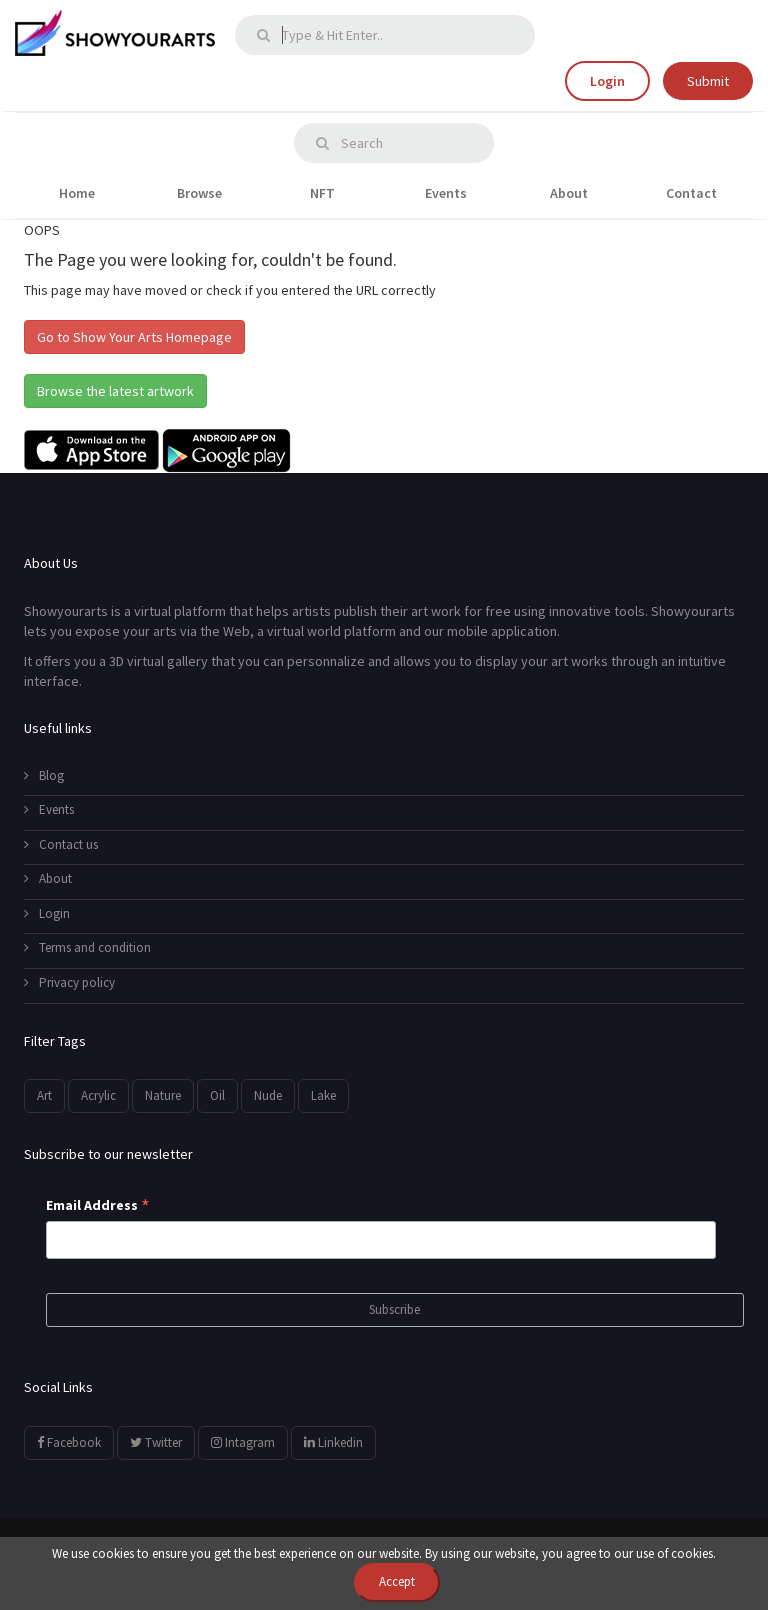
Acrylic (98, 1095)
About (569, 193)
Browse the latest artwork (115, 391)
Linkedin (333, 1442)
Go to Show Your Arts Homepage (134, 337)
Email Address (98, 1206)
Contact (691, 193)
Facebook (69, 1442)
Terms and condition (87, 947)
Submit (708, 81)
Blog (44, 775)
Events (446, 193)
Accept (397, 1581)
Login (607, 81)
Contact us (61, 844)
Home (77, 193)
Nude (268, 1095)
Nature (163, 1095)
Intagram (243, 1442)
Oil (217, 1095)
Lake (323, 1095)
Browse (199, 193)
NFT (322, 193)
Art (44, 1095)
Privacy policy (69, 982)
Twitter (156, 1442)
